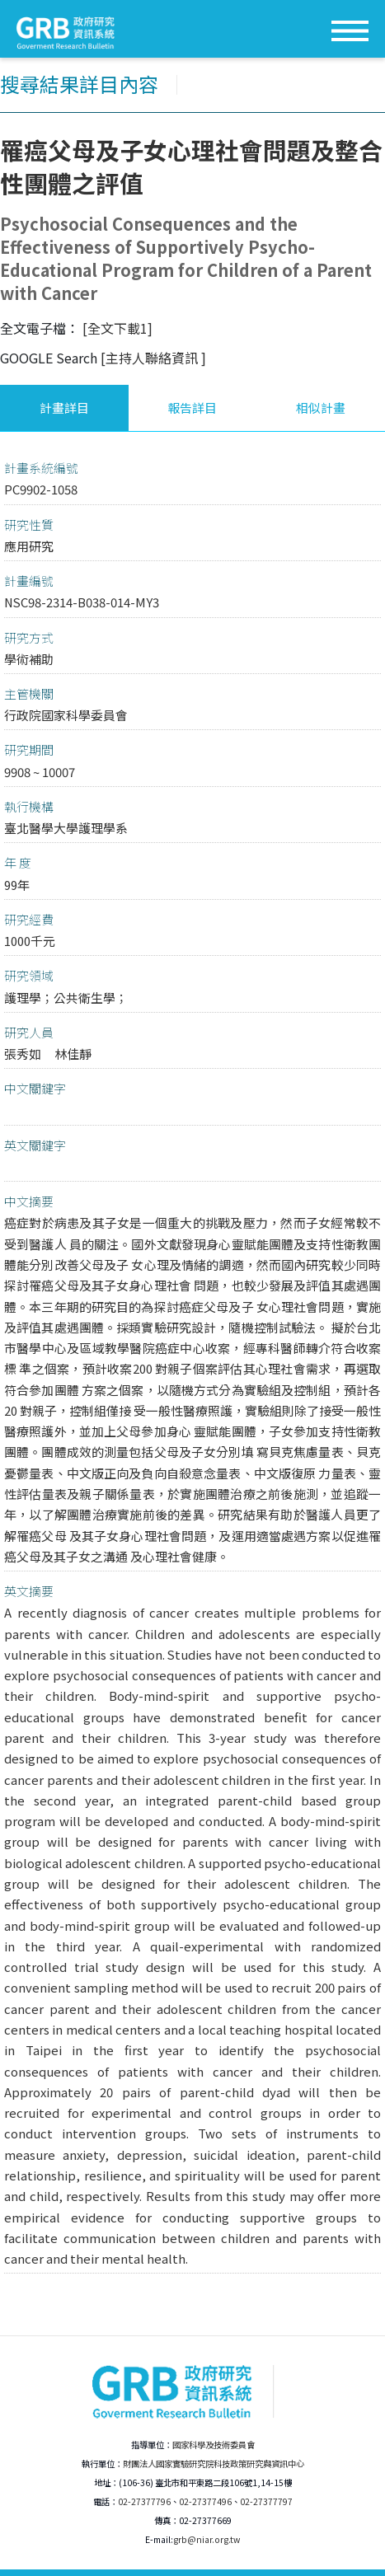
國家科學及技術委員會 (213, 2444)
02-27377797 (266, 2501)
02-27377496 (205, 2501)
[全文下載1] (117, 328)
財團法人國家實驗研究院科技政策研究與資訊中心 (213, 2463)
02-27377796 (144, 2501)
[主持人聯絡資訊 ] (153, 358)
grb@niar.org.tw (206, 2539)
